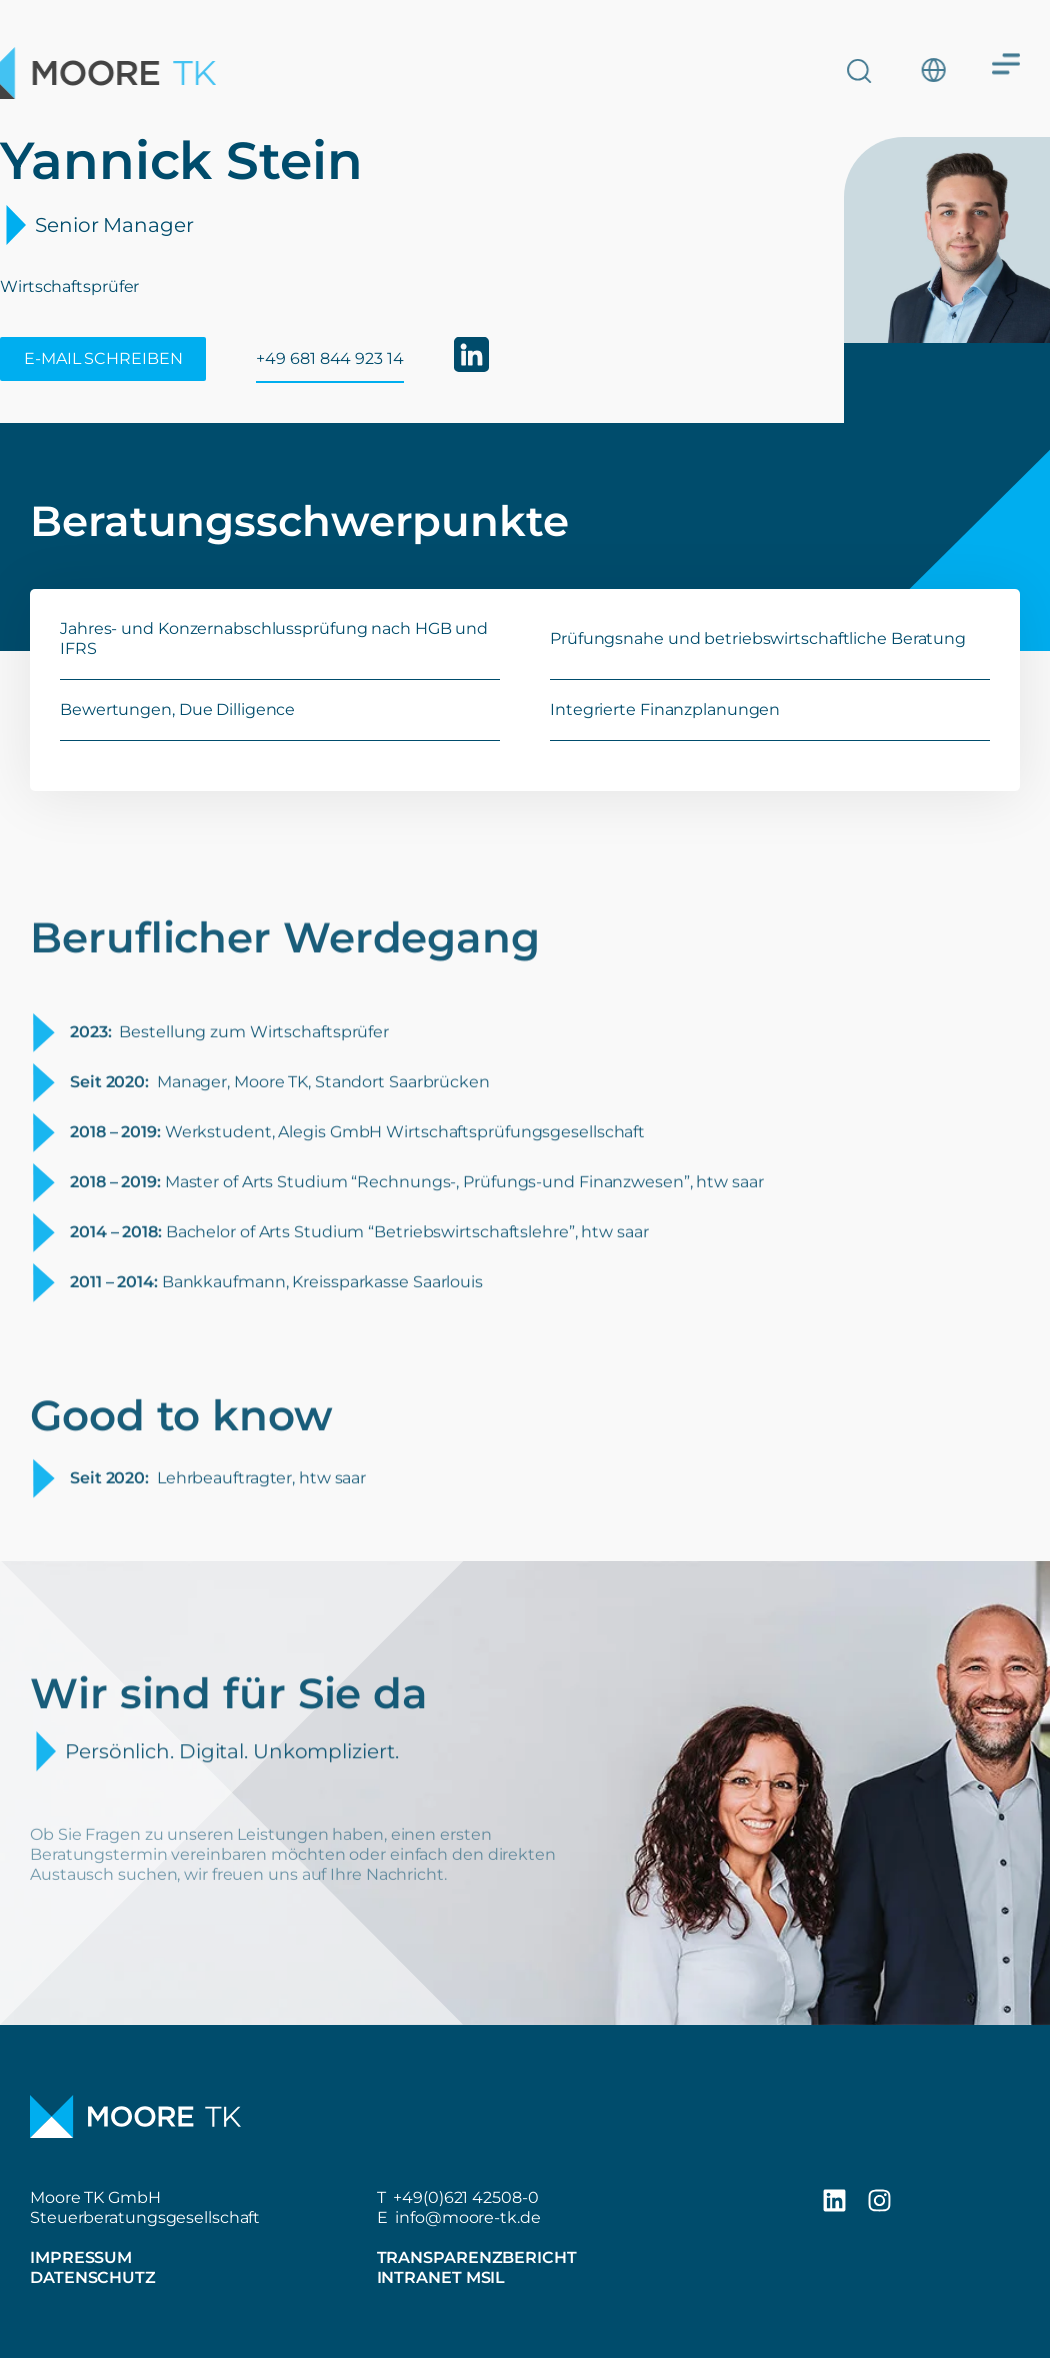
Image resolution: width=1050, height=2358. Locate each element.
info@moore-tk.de (467, 2217)
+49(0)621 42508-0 (465, 2197)
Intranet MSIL (441, 2277)
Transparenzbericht (477, 2257)
